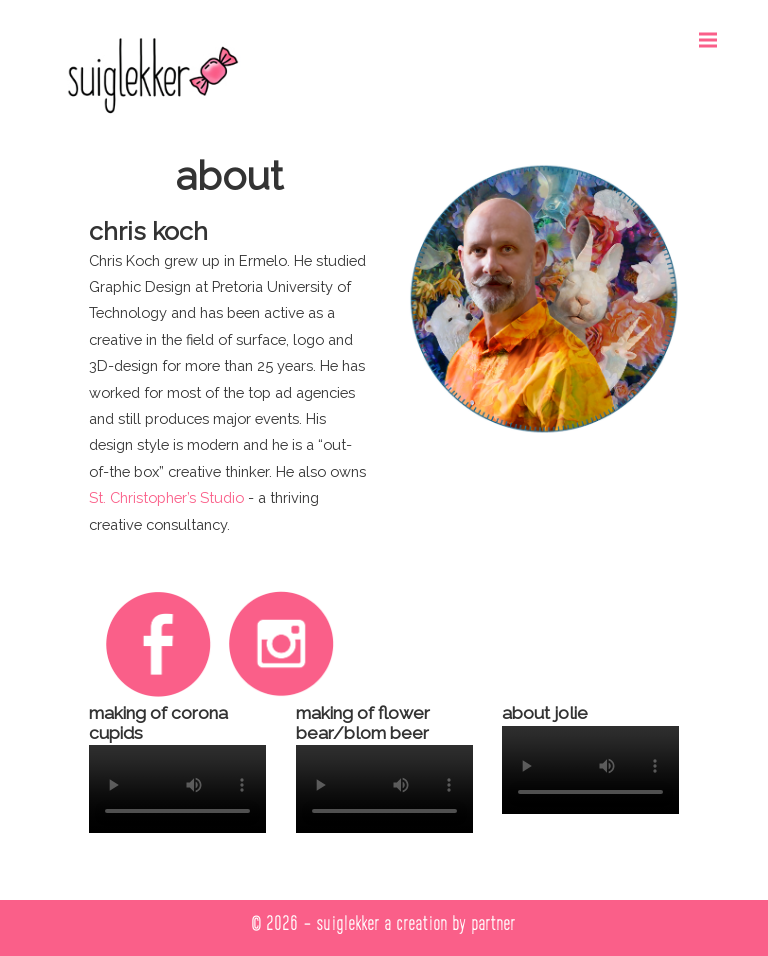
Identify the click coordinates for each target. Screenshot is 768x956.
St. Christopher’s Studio (166, 497)
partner (494, 923)
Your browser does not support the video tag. (177, 789)
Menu (714, 30)
